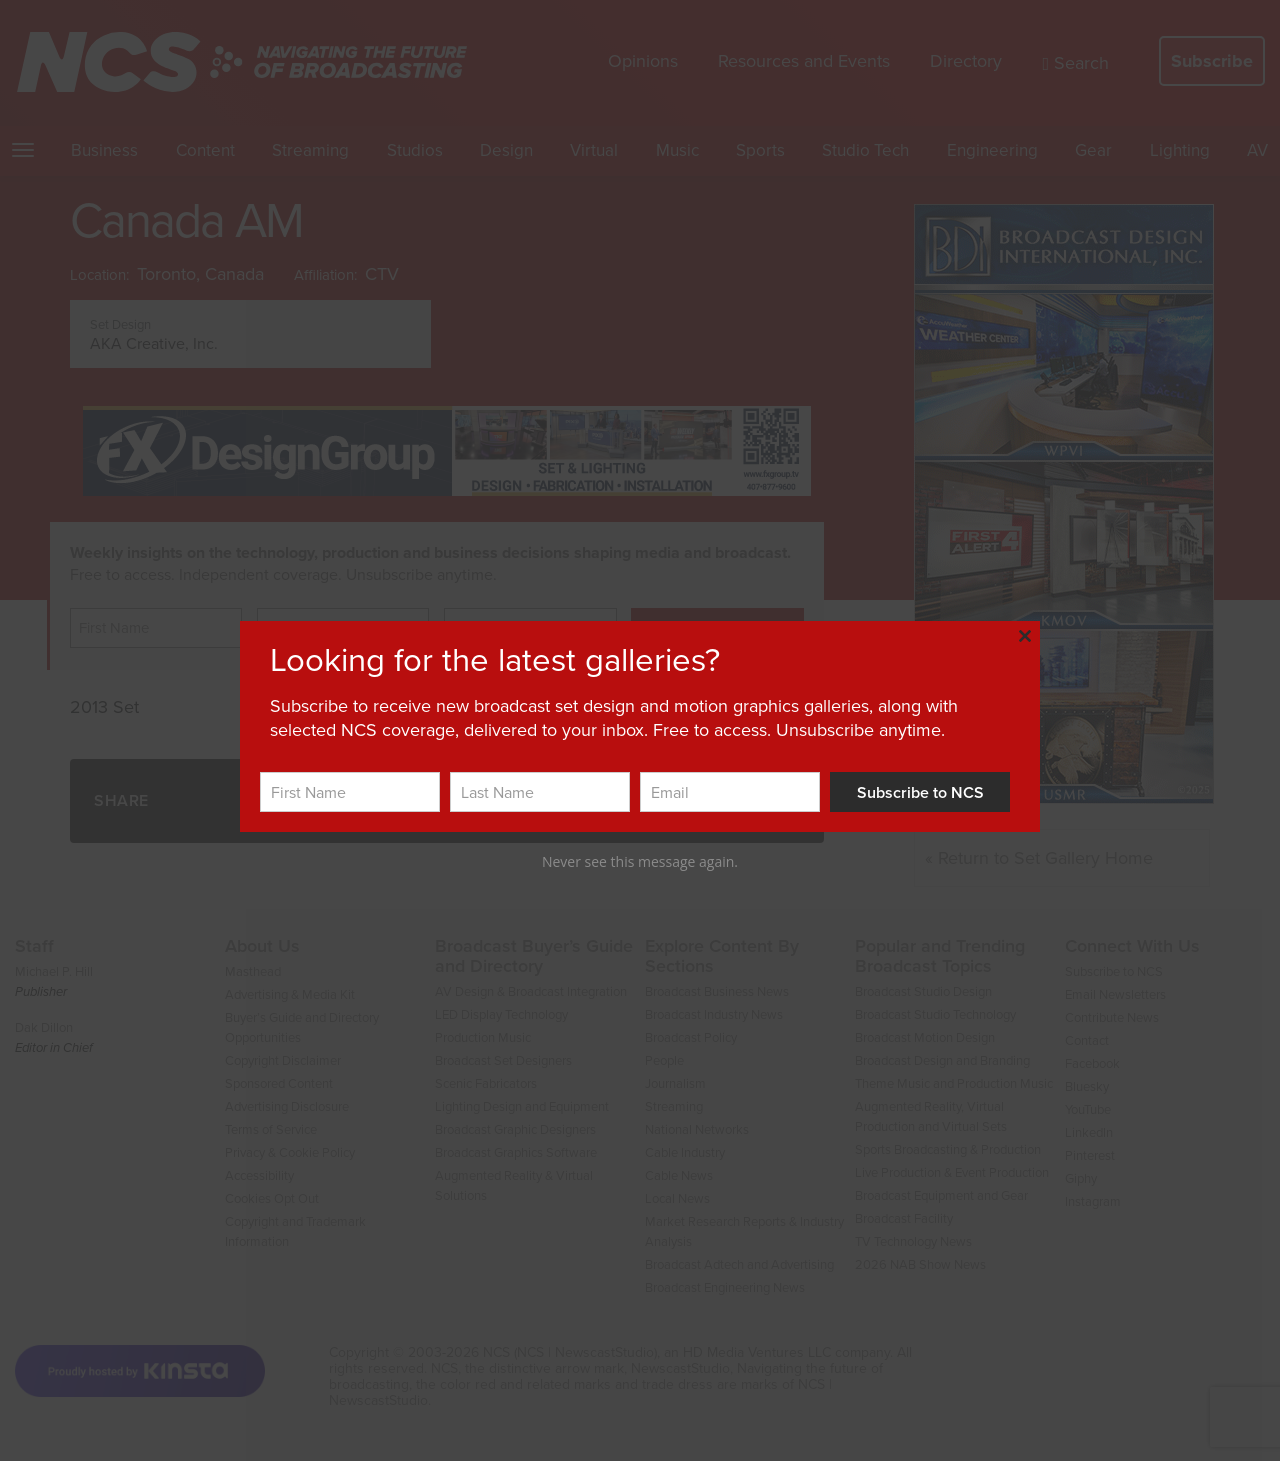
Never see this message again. (640, 861)
